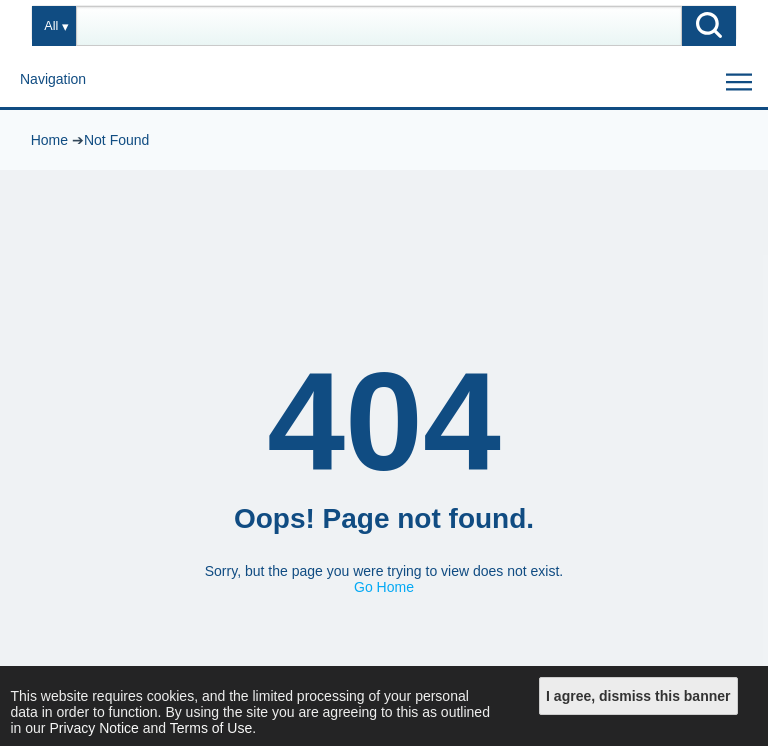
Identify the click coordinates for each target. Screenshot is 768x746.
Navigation (53, 79)
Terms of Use (211, 728)
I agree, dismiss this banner (638, 696)
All (51, 26)
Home (49, 140)
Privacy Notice (93, 728)
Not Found (116, 140)
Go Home (384, 587)
